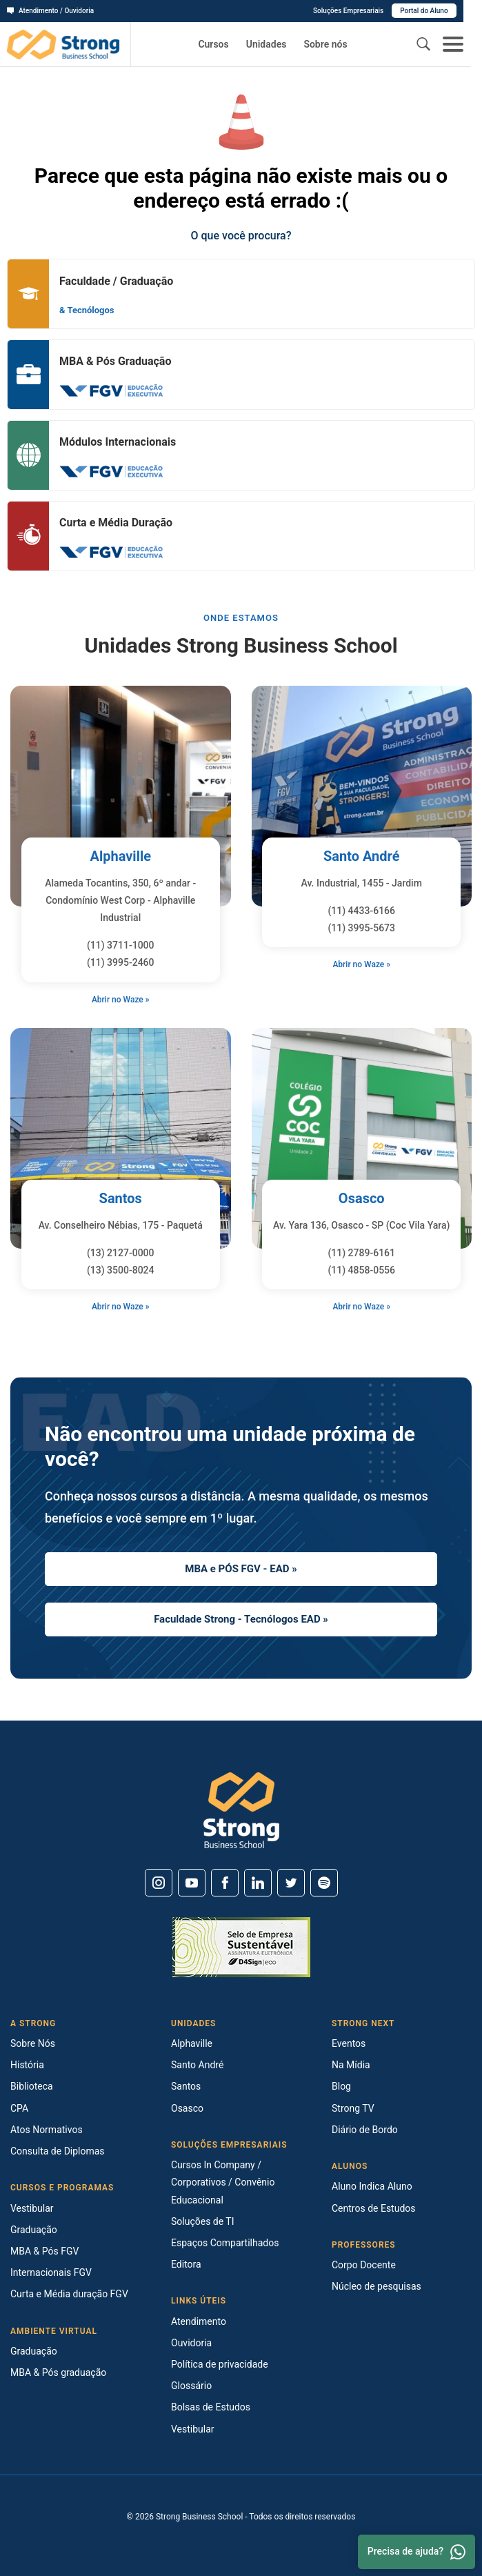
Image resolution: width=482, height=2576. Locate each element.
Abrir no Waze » (121, 999)
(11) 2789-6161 (361, 1252)
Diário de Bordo (365, 2129)
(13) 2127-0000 (120, 1252)
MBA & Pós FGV (44, 2251)
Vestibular (32, 2208)
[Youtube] (191, 1882)
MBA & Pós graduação (58, 2372)
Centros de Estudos (374, 2208)
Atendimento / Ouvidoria (50, 10)
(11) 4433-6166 (361, 910)
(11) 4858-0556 (361, 1270)
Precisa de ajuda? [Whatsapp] (416, 2551)
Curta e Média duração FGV (69, 2293)
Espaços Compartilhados (225, 2242)
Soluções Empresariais (367, 10)
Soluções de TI (202, 2221)
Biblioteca (31, 2086)
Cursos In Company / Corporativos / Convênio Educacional (222, 2182)
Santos (120, 1198)
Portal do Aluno (443, 10)
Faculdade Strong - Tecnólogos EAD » (241, 1619)
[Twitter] (291, 1882)
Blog (341, 2086)
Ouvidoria (191, 2342)
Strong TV (353, 2108)
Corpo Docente (364, 2264)
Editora (186, 2264)
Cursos (213, 44)
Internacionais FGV (51, 2272)
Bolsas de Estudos (210, 2406)
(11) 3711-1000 (120, 945)
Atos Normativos (46, 2129)
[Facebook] (225, 1882)
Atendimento (198, 2321)
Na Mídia (351, 2064)
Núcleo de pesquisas (376, 2286)
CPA (19, 2108)
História (27, 2064)
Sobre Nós (32, 2043)
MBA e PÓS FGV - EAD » (241, 1569)
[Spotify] (324, 1882)
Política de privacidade (219, 2364)
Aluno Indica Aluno (372, 2186)
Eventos (348, 2043)
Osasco (362, 1198)
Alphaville (120, 856)
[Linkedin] (258, 1882)
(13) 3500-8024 (120, 1270)
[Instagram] (158, 1882)
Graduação (33, 2229)
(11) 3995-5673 (361, 927)
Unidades (266, 44)
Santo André (361, 856)
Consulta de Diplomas (57, 2151)
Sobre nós (325, 44)
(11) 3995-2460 (120, 962)
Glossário (191, 2385)
